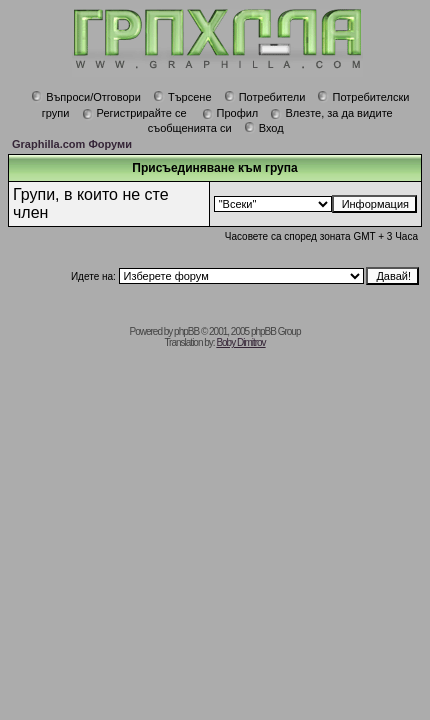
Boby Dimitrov (240, 342)
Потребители (265, 97)
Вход (264, 128)
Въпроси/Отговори (86, 97)
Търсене (182, 97)
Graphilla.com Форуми (72, 144)
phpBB (186, 331)
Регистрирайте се (134, 113)
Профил (230, 113)
